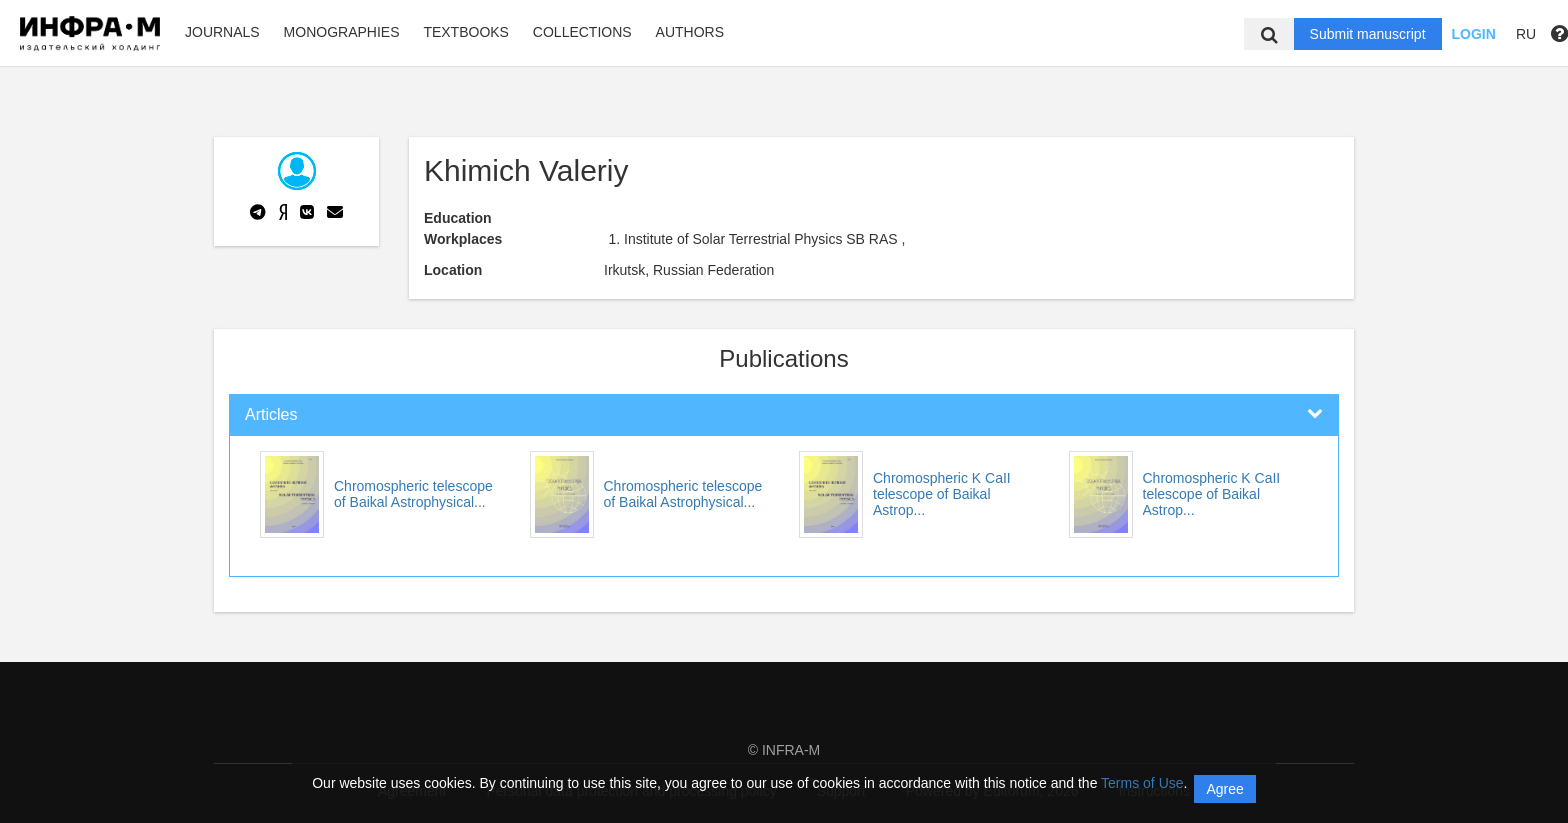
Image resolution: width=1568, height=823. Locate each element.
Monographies (342, 32)
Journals (222, 32)
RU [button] (1526, 34)
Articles (271, 414)
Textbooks (466, 32)
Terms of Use (1142, 783)
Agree (1224, 789)
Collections (582, 32)
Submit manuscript (1368, 34)
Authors (690, 32)
